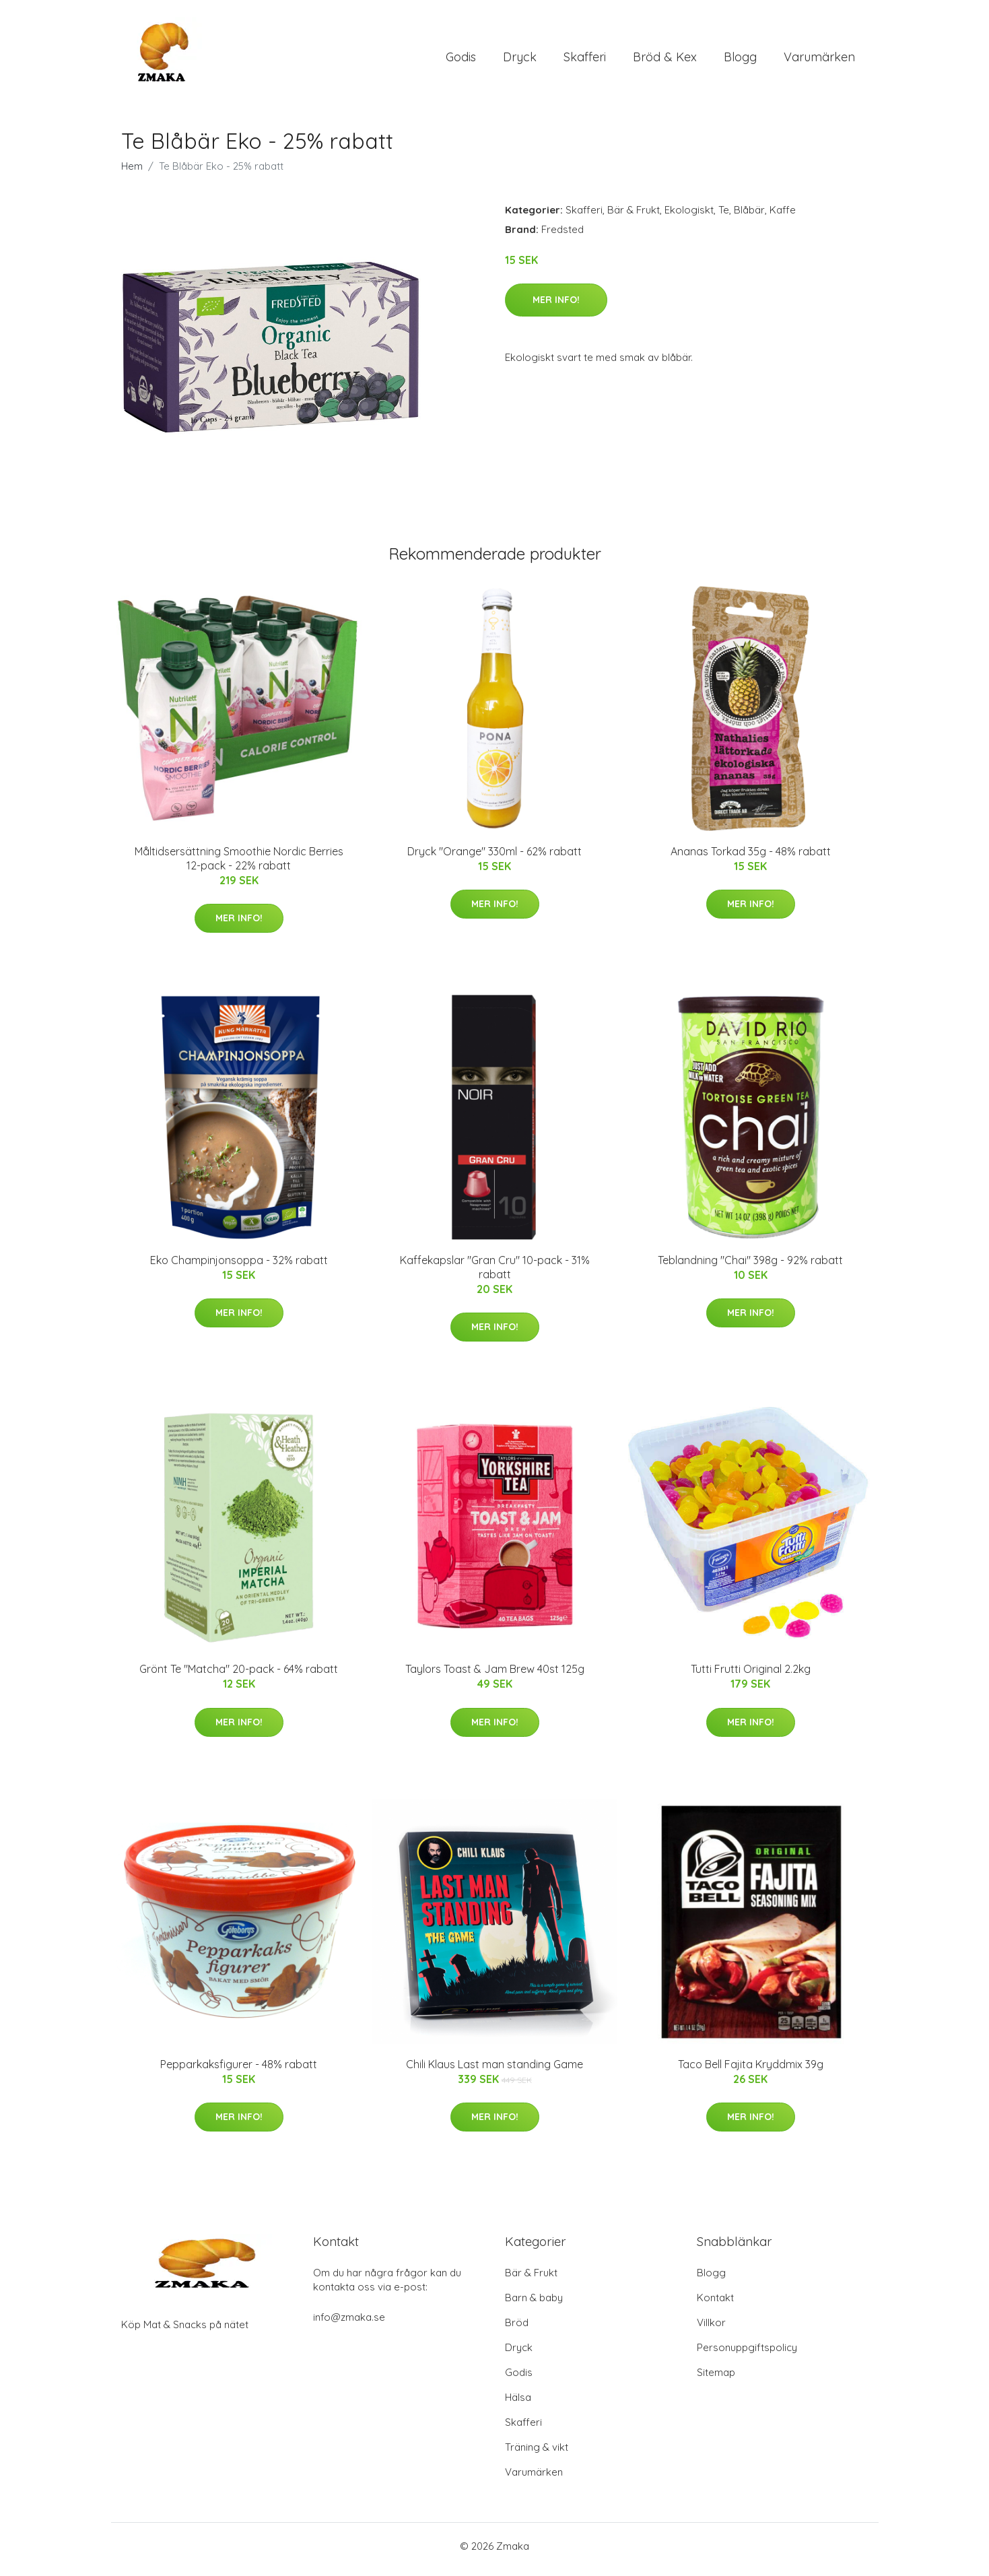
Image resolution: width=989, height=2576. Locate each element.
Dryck (520, 60)
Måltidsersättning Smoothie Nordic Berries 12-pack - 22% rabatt (239, 865)
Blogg (740, 60)
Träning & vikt (536, 2453)
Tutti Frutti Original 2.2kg (751, 1676)
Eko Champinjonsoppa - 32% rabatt (239, 1267)
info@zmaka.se (349, 2323)
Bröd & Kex (665, 60)
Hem (132, 172)
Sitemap (716, 2379)
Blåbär (749, 216)
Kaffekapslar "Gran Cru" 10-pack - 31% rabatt (495, 1274)
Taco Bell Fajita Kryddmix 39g (750, 2071)
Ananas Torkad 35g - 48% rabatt (751, 858)
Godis (461, 60)
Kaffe (783, 216)
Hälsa (518, 2404)
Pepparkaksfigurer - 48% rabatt (238, 2071)
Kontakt (715, 2304)
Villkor (711, 2329)
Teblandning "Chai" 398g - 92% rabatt (750, 1267)
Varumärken (819, 60)
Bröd (516, 2329)
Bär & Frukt (633, 216)
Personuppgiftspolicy (747, 2354)
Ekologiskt (689, 216)
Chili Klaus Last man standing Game (494, 2071)
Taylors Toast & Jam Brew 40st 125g (494, 1676)
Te (723, 216)
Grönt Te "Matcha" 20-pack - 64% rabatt (238, 1676)
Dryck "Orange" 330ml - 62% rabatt (494, 858)
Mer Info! (556, 306)
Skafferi (585, 60)
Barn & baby (534, 2304)
